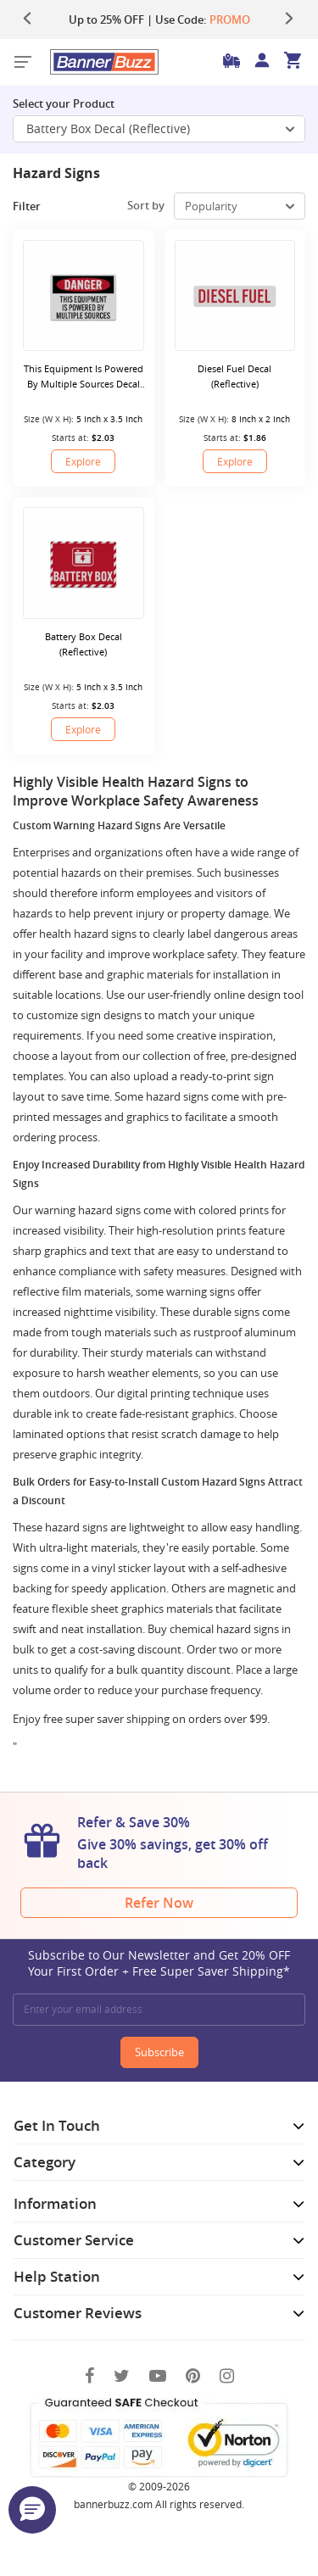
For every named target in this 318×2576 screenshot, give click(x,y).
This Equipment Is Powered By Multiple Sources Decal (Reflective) (83, 377)
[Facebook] (89, 2375)
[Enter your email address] (159, 2009)
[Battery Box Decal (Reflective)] (83, 562)
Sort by (146, 205)
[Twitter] (122, 2375)
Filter (38, 206)
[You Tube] (157, 2375)
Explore (83, 461)
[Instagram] (227, 2375)
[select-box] (239, 206)
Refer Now (159, 1902)
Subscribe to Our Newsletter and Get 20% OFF (159, 1963)
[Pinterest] (193, 2375)
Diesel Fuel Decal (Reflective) (234, 376)
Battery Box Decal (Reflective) (83, 644)
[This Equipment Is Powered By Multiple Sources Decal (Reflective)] (83, 295)
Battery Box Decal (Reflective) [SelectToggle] (160, 128)
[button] (32, 2510)
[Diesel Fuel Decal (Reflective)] (235, 295)
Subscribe (159, 2052)
